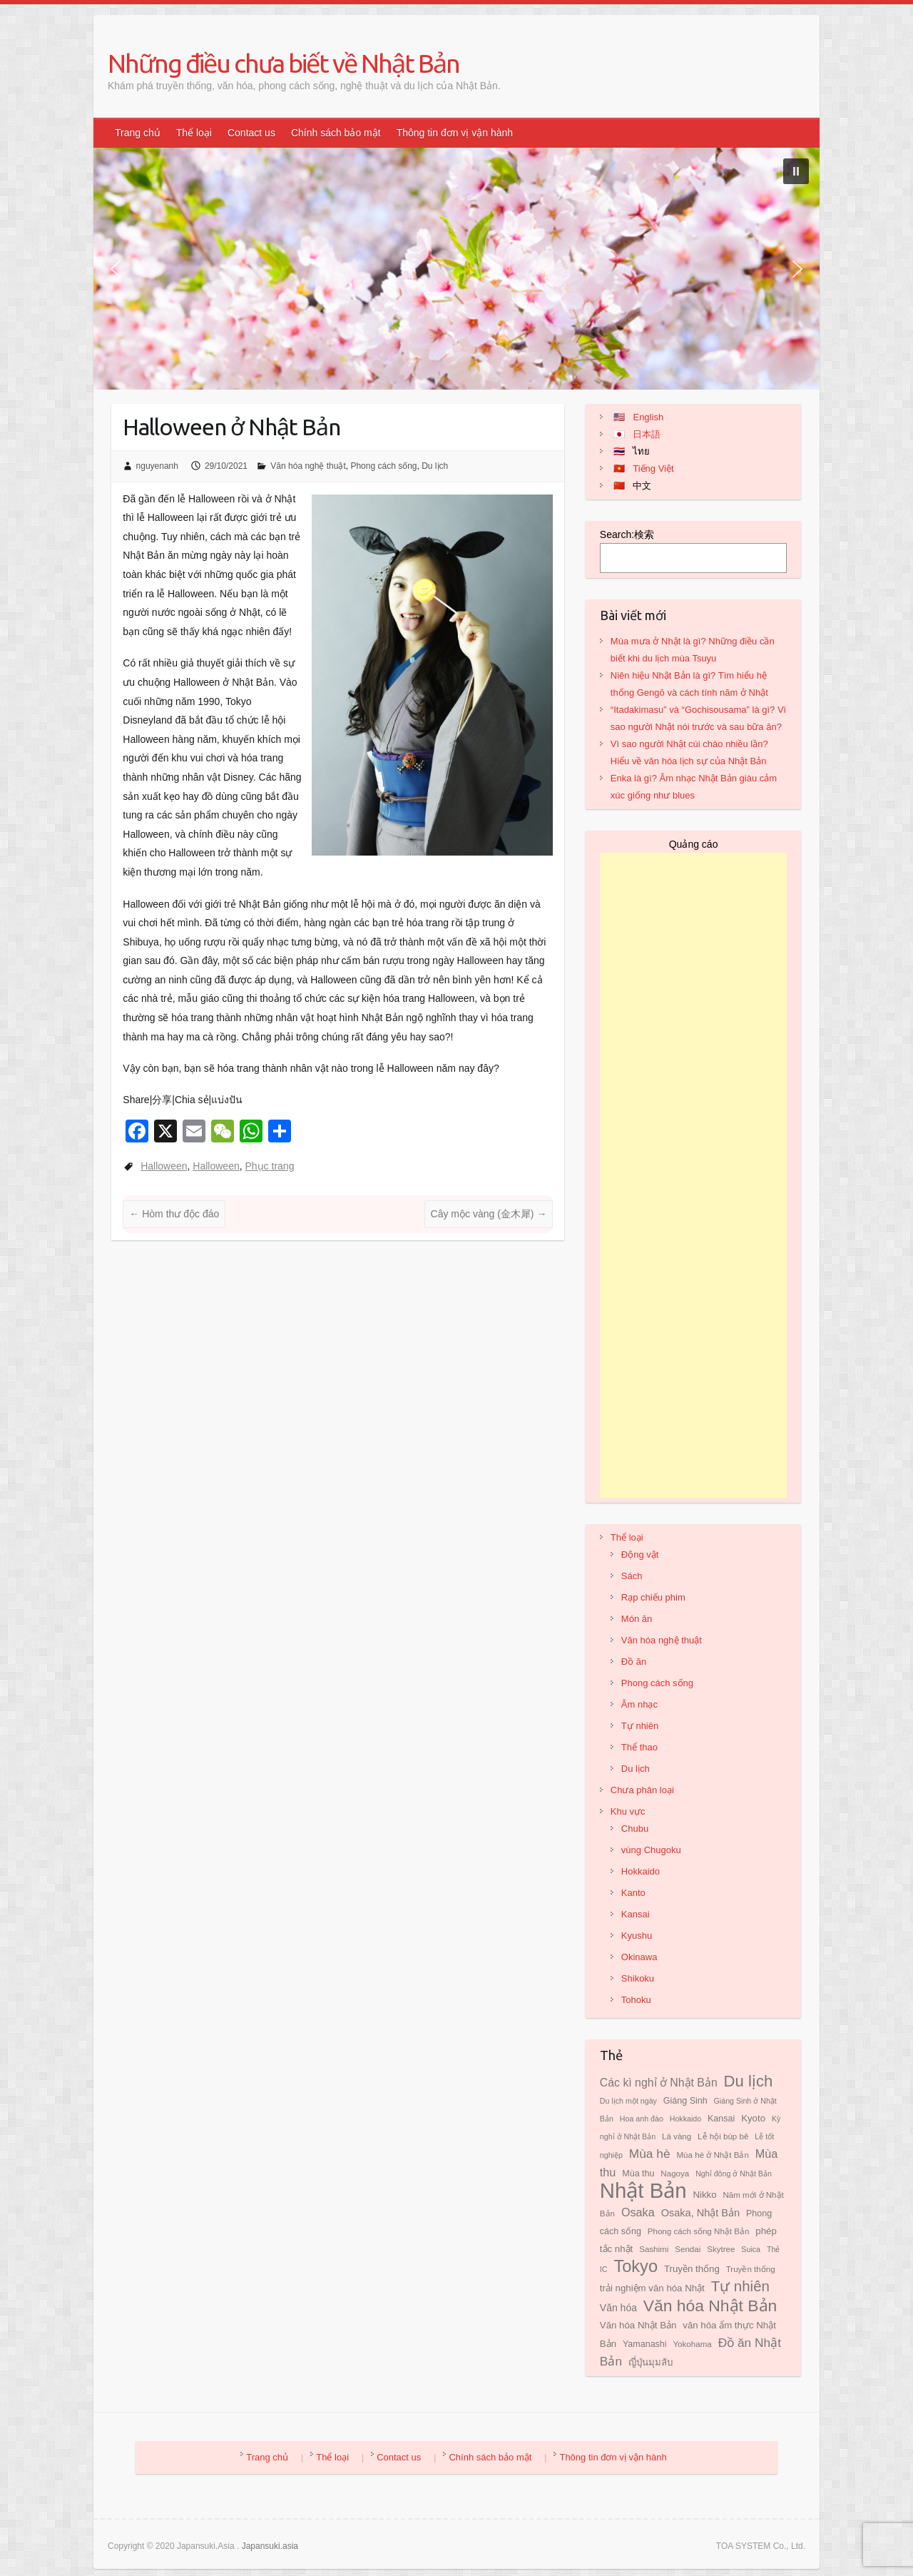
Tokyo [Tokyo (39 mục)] (635, 2266)
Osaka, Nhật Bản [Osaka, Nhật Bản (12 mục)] (700, 2212)
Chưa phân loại (642, 1790)
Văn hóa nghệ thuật (307, 466)
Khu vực (628, 1811)
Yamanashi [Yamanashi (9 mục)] (645, 2344)
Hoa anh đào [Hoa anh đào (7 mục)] (641, 2118)
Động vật (640, 1554)
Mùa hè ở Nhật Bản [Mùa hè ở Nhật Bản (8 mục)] (712, 2155)
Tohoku (636, 1999)
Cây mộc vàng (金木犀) (489, 1213)
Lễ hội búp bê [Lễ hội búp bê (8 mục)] (723, 2136)
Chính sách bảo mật (336, 132)
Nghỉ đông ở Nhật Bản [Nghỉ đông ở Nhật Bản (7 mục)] (733, 2173)
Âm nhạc (639, 1704)
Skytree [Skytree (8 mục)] (721, 2249)
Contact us (251, 132)
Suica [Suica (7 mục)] (750, 2249)
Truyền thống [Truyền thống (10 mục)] (692, 2268)
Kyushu (636, 1935)
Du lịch (435, 466)
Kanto (633, 1892)
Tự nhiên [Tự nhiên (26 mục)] (740, 2286)
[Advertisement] (693, 1175)
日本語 (646, 434)
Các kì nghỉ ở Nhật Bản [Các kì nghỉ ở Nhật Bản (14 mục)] (659, 2082)
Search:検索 (627, 534)
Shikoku (637, 1978)
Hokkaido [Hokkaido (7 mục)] (685, 2118)
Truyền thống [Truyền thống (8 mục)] (750, 2269)
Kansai (635, 1914)
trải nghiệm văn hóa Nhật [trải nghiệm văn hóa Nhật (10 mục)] (652, 2288)
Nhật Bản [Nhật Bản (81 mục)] (643, 2190)
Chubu (634, 1828)
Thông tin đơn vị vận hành (455, 132)
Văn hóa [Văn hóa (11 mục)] (618, 2307)
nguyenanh (157, 466)
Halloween (164, 1166)
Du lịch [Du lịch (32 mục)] (748, 2081)
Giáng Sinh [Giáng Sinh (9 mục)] (685, 2101)
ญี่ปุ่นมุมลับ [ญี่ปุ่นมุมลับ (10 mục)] (650, 2362)
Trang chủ (137, 132)
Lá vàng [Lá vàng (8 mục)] (676, 2136)
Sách (632, 1576)
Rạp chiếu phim (653, 1597)
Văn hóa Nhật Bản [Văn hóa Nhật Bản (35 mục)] (710, 2305)
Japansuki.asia (270, 2546)
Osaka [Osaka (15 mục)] (638, 2212)
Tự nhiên (639, 1725)
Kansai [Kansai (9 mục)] (721, 2119)
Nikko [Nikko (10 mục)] (704, 2194)
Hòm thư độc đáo (174, 1213)
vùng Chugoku (651, 1850)
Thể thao (639, 1747)
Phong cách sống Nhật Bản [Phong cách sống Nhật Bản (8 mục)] (699, 2231)
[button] (796, 171)
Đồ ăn (633, 1661)
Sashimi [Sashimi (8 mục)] (653, 2249)
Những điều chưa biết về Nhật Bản (283, 63)
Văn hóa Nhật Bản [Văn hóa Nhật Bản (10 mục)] (638, 2325)
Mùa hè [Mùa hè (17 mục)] (649, 2153)
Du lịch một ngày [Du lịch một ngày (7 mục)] (628, 2100)
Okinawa (639, 1957)
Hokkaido (640, 1871)
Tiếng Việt (653, 468)
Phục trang (270, 1166)
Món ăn (636, 1618)
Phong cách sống (383, 466)
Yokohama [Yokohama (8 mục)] (692, 2344)
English (648, 417)
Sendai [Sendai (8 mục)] (687, 2249)
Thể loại (194, 132)
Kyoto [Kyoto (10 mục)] (753, 2118)
